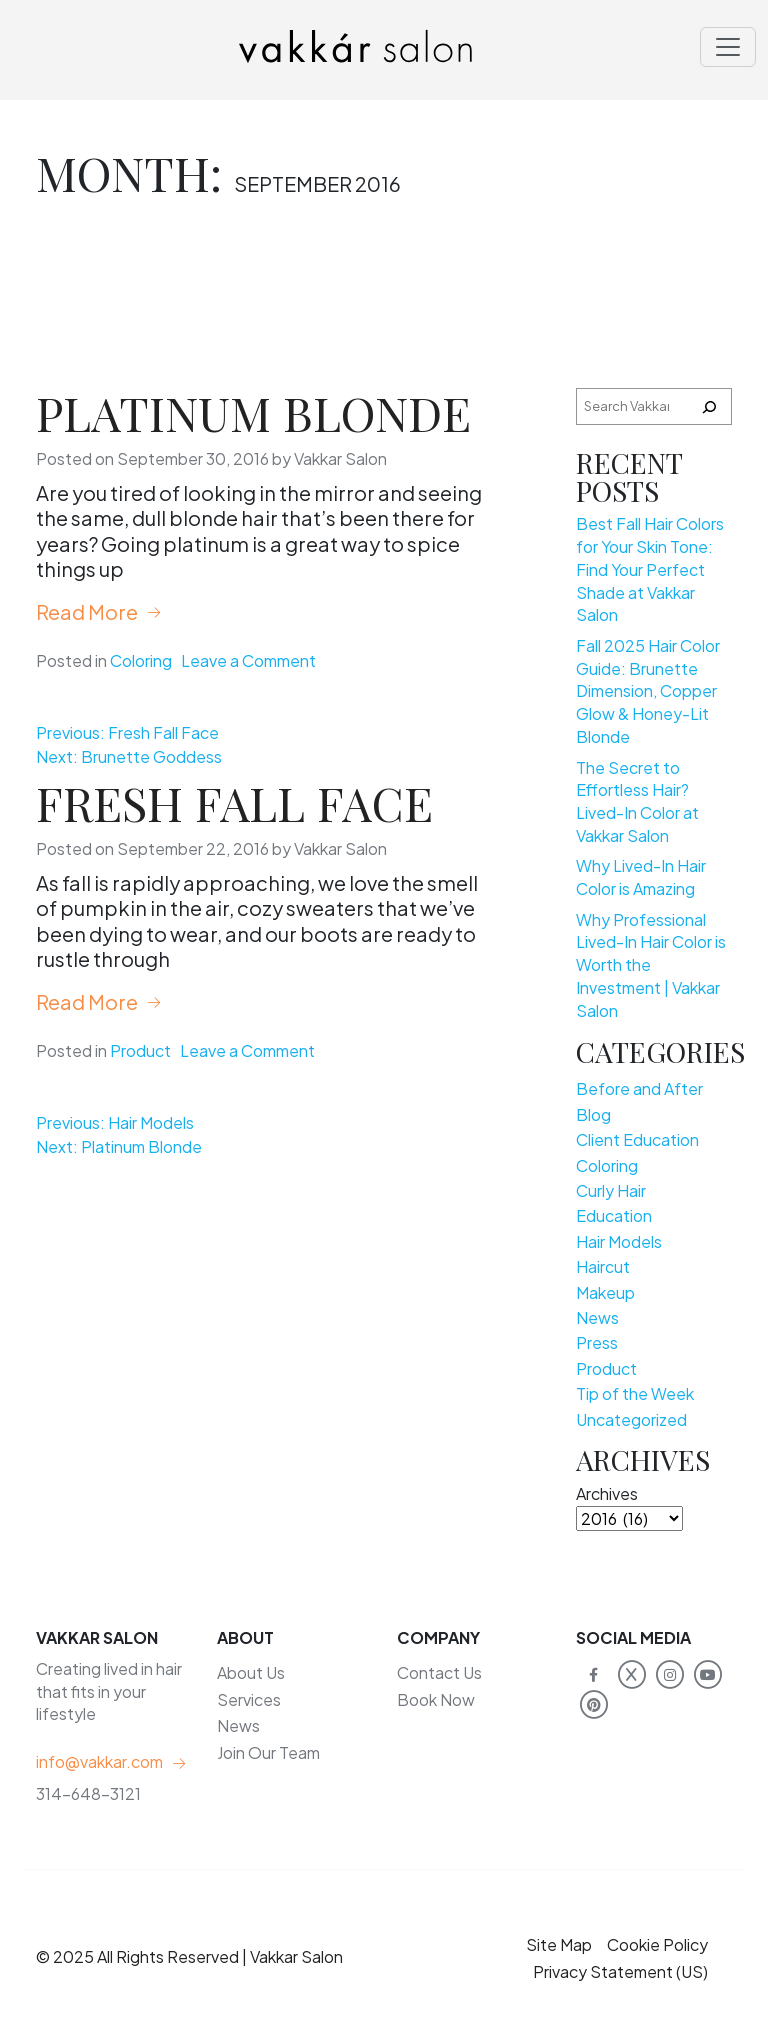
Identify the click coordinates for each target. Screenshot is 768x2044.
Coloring (141, 660)
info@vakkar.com (99, 1761)
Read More (87, 611)
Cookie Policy (657, 1944)
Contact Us (439, 1672)
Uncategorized (631, 1419)
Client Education (637, 1139)
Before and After (639, 1088)
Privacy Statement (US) (620, 1971)
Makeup (605, 1292)
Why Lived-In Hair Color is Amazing (641, 877)
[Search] (708, 406)
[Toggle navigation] (728, 47)
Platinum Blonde (253, 412)
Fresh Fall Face (234, 802)
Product (140, 1050)
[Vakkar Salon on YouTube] (707, 1672)
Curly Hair (611, 1190)
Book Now (436, 1699)
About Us (251, 1672)
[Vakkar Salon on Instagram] (669, 1672)
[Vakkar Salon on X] (631, 1672)
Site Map (559, 1944)
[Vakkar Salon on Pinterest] (593, 1703)
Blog (593, 1114)
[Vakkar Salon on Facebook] (593, 1672)
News (597, 1317)
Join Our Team (268, 1752)
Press (597, 1342)
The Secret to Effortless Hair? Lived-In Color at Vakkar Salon (637, 801)
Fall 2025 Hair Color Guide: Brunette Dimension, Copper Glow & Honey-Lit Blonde (648, 691)
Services (249, 1699)
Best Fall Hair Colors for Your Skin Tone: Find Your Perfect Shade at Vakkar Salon (650, 569)
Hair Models (619, 1241)
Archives (607, 1493)
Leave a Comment (248, 660)
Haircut (603, 1266)
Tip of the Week (635, 1393)
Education (614, 1215)
